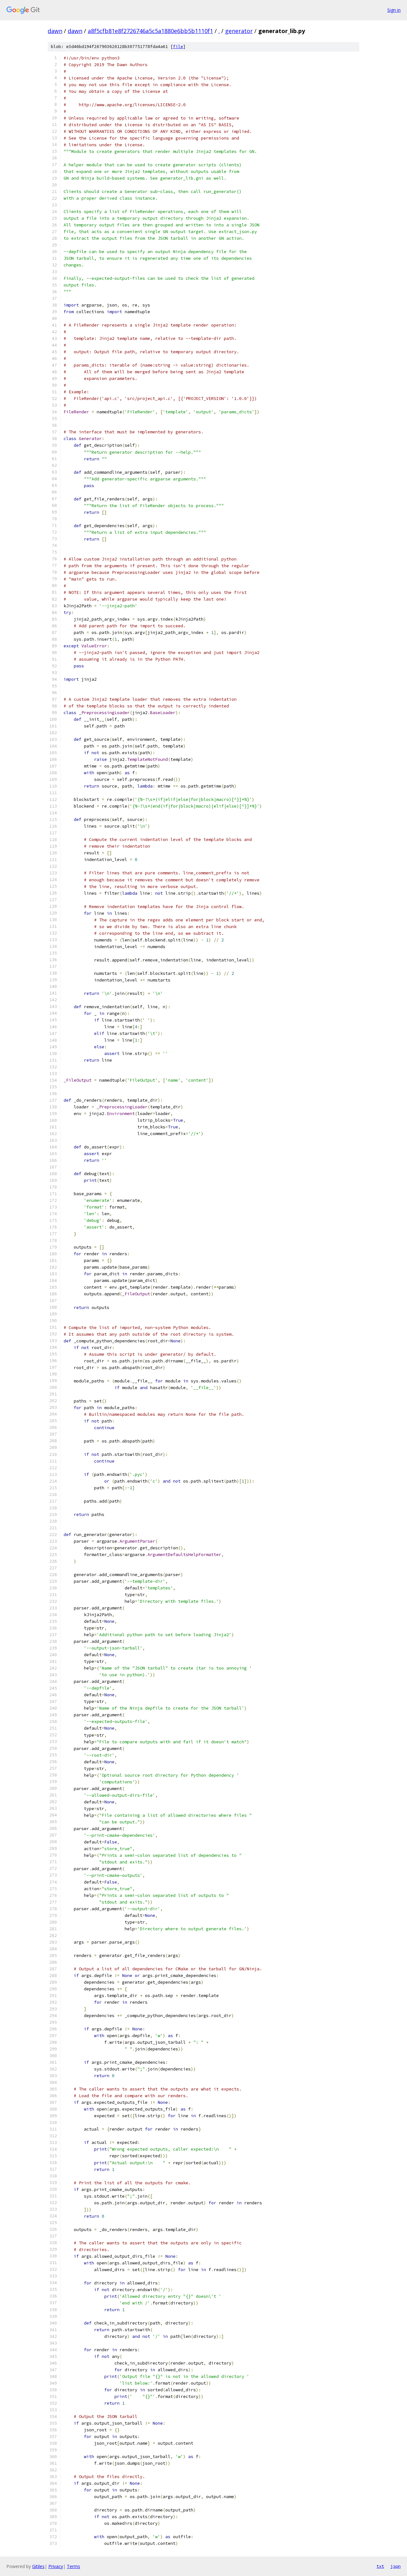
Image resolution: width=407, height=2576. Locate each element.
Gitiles (38, 2566)
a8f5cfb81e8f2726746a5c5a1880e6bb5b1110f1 (150, 31)
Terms (73, 2566)
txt (380, 2566)
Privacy (55, 2566)
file (178, 46)
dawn (55, 31)
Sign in (394, 10)
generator (239, 31)
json (395, 2566)
